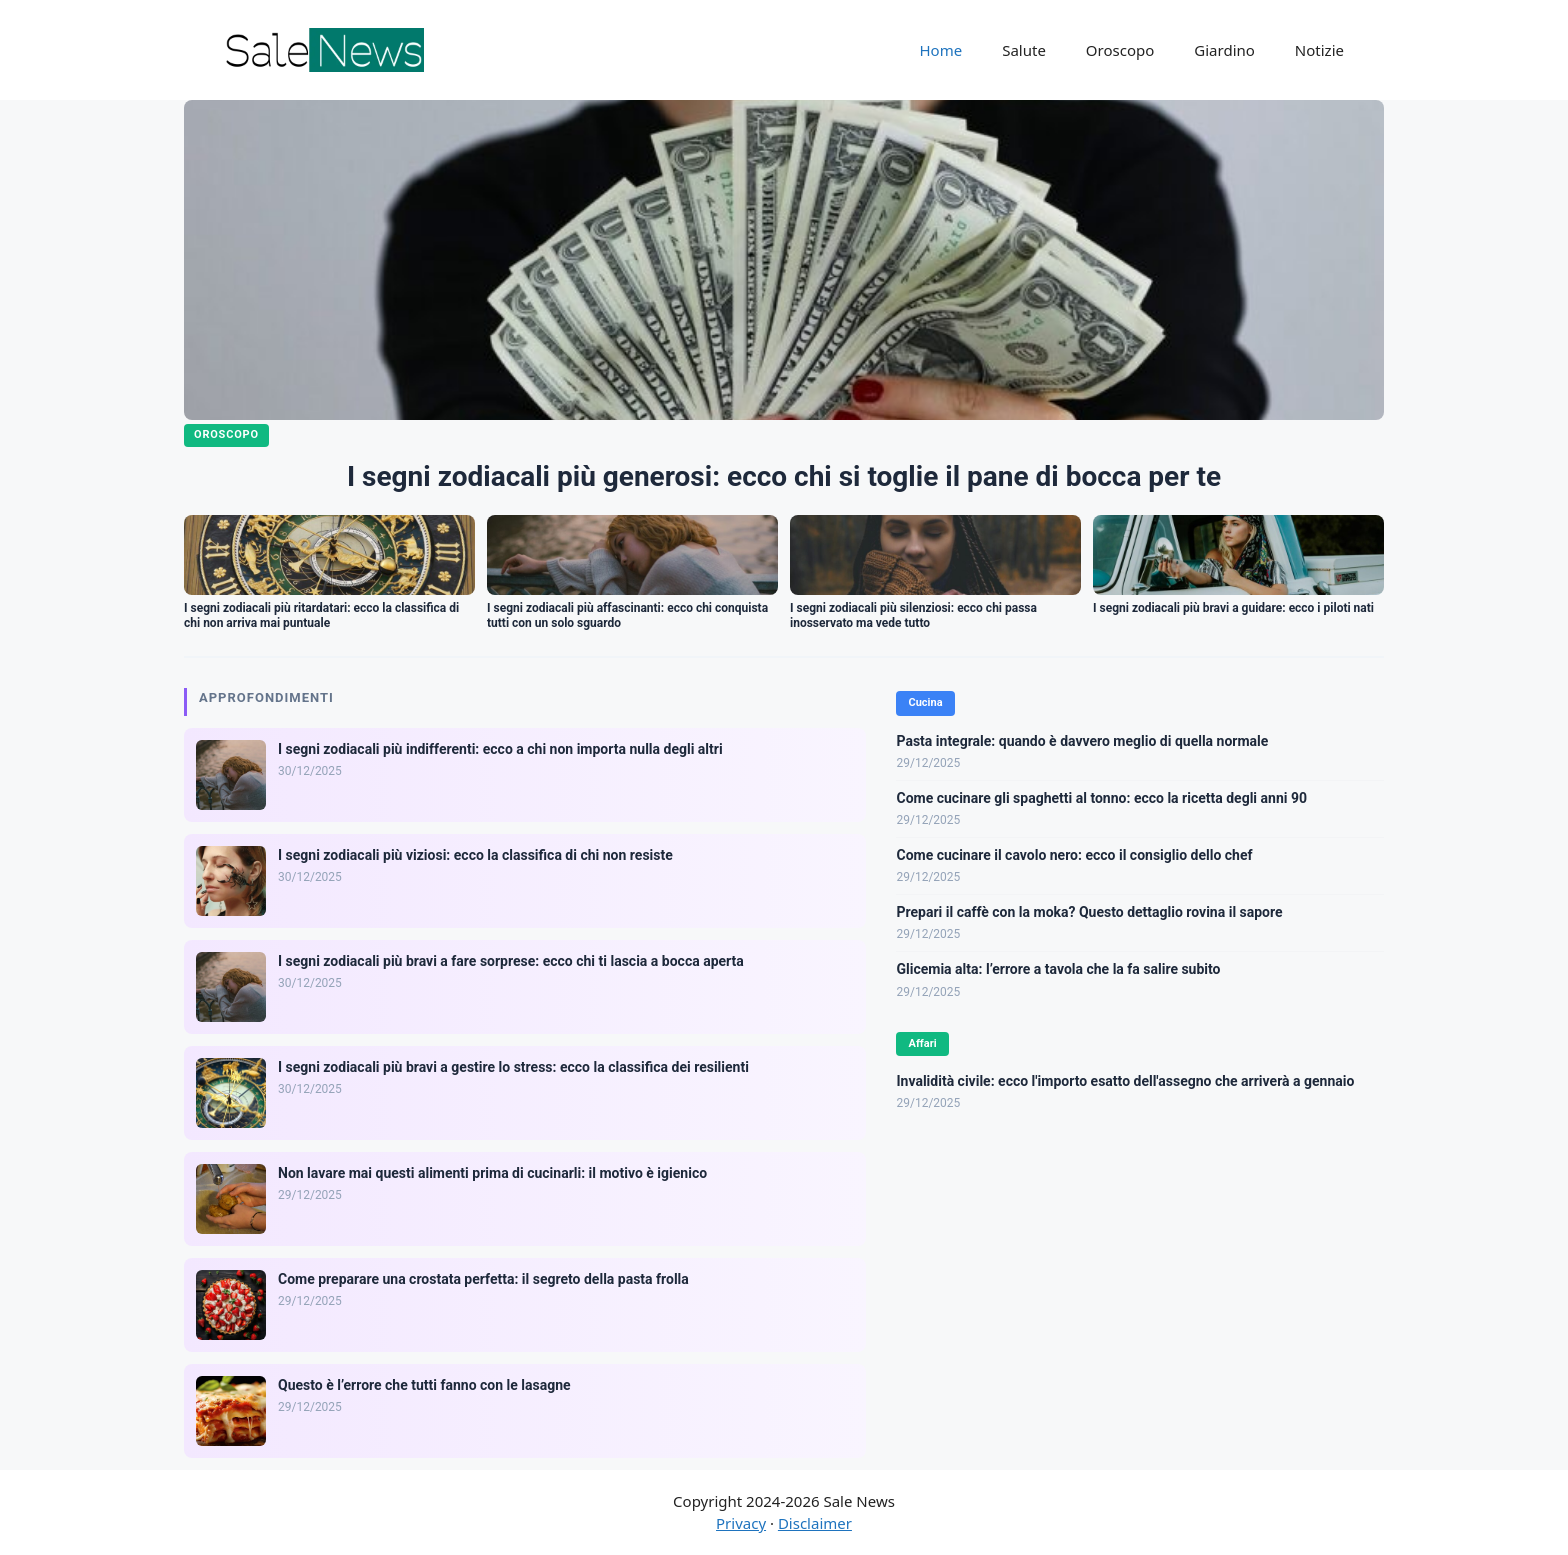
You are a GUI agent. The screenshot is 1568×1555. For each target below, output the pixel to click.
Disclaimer (815, 1523)
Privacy (741, 1523)
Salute (1024, 50)
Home (941, 50)
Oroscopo (1120, 50)
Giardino (1224, 50)
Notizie (1319, 50)
